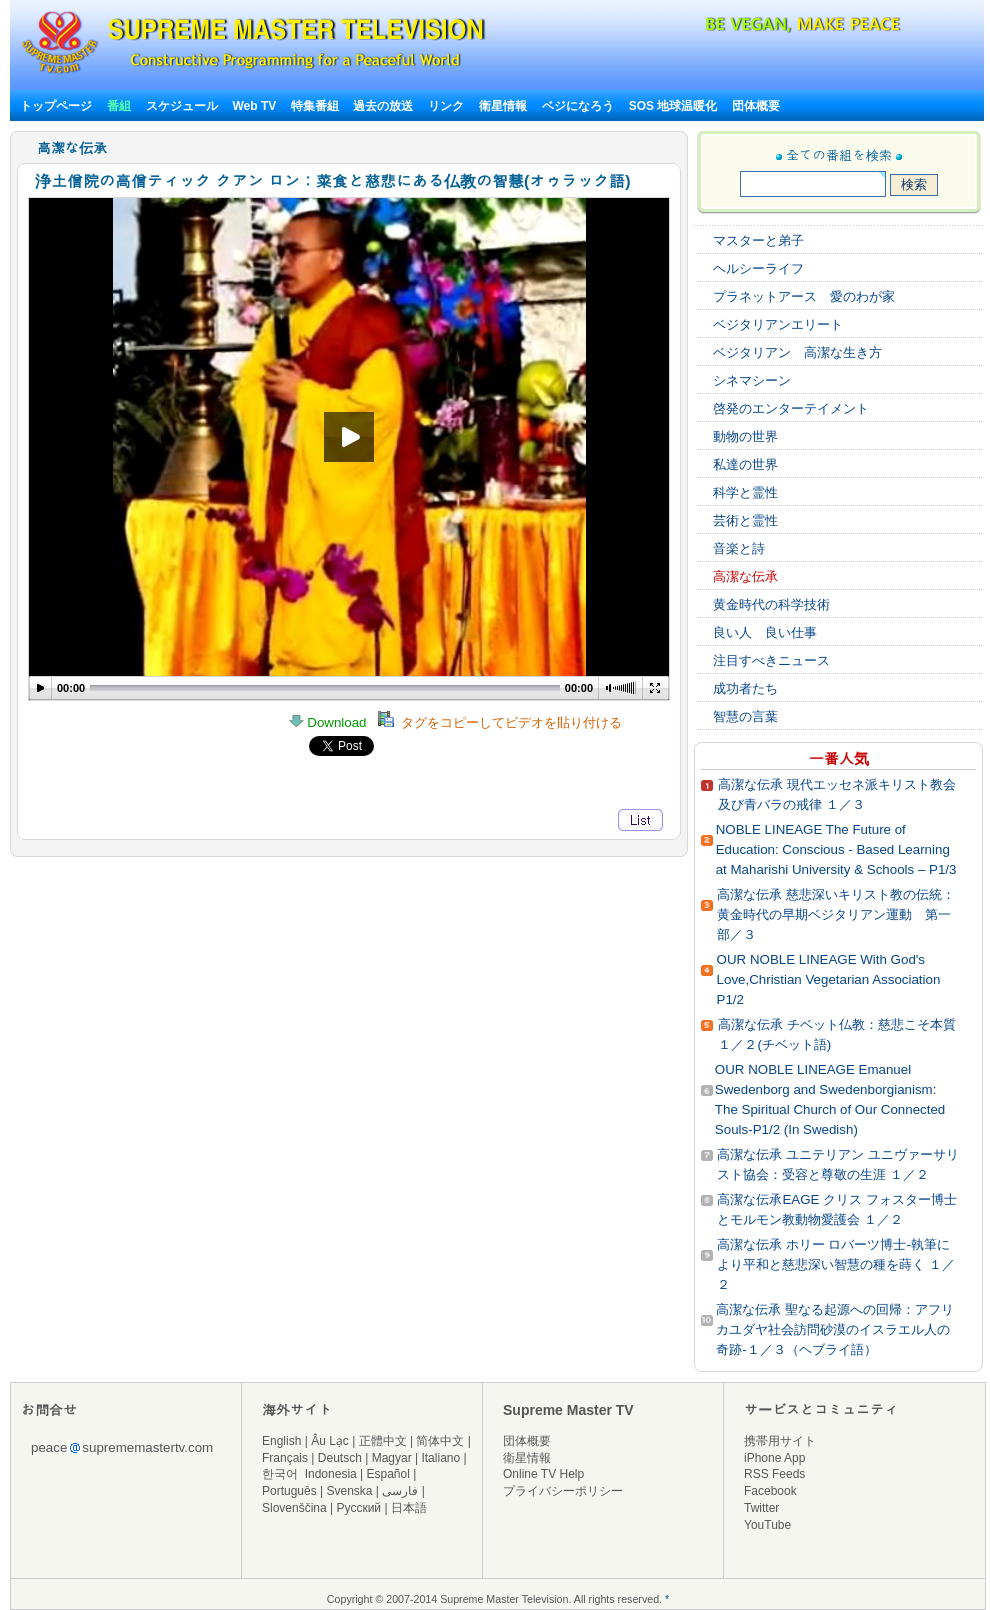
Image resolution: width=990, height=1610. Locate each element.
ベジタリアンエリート (778, 324)
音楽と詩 (739, 548)
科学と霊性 (745, 492)
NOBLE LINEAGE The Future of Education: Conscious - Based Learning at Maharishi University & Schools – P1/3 (836, 849)
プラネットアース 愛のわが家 (804, 296)
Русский (359, 1508)
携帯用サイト (780, 1441)
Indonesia (331, 1474)
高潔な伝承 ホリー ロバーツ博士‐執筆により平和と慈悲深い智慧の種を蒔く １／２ (836, 1264)
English (281, 1441)
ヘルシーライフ (758, 268)
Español (388, 1474)
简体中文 (440, 1441)
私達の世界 (745, 464)
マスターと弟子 (758, 240)
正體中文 (383, 1441)
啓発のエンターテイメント (791, 408)
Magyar (392, 1458)
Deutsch (340, 1458)
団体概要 (756, 106)
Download (333, 722)
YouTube (767, 1525)
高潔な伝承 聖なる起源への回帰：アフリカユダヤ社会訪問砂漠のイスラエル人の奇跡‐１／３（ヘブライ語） (835, 1329)
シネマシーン (752, 380)
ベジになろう (578, 106)
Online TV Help (543, 1474)
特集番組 (315, 106)
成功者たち (745, 688)
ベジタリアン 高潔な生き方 (797, 352)
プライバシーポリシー (563, 1491)
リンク (446, 106)
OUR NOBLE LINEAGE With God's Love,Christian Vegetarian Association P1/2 (829, 979)
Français (285, 1458)
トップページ (56, 106)
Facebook (770, 1491)
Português (289, 1491)
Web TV (255, 106)
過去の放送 (383, 106)
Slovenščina (294, 1508)
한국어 (280, 1474)
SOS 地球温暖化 (673, 106)
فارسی (400, 1491)
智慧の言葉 (745, 716)
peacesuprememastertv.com (122, 1447)
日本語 (409, 1508)
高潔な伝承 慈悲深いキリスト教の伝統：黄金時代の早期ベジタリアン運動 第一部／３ (836, 914)
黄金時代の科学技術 (771, 604)
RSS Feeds (774, 1474)
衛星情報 (503, 106)
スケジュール (182, 106)
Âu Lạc (330, 1441)
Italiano (440, 1458)
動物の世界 (745, 436)
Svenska (350, 1491)
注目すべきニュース (771, 660)
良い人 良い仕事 (765, 632)
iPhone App (774, 1458)
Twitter (761, 1508)
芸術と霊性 (745, 520)
